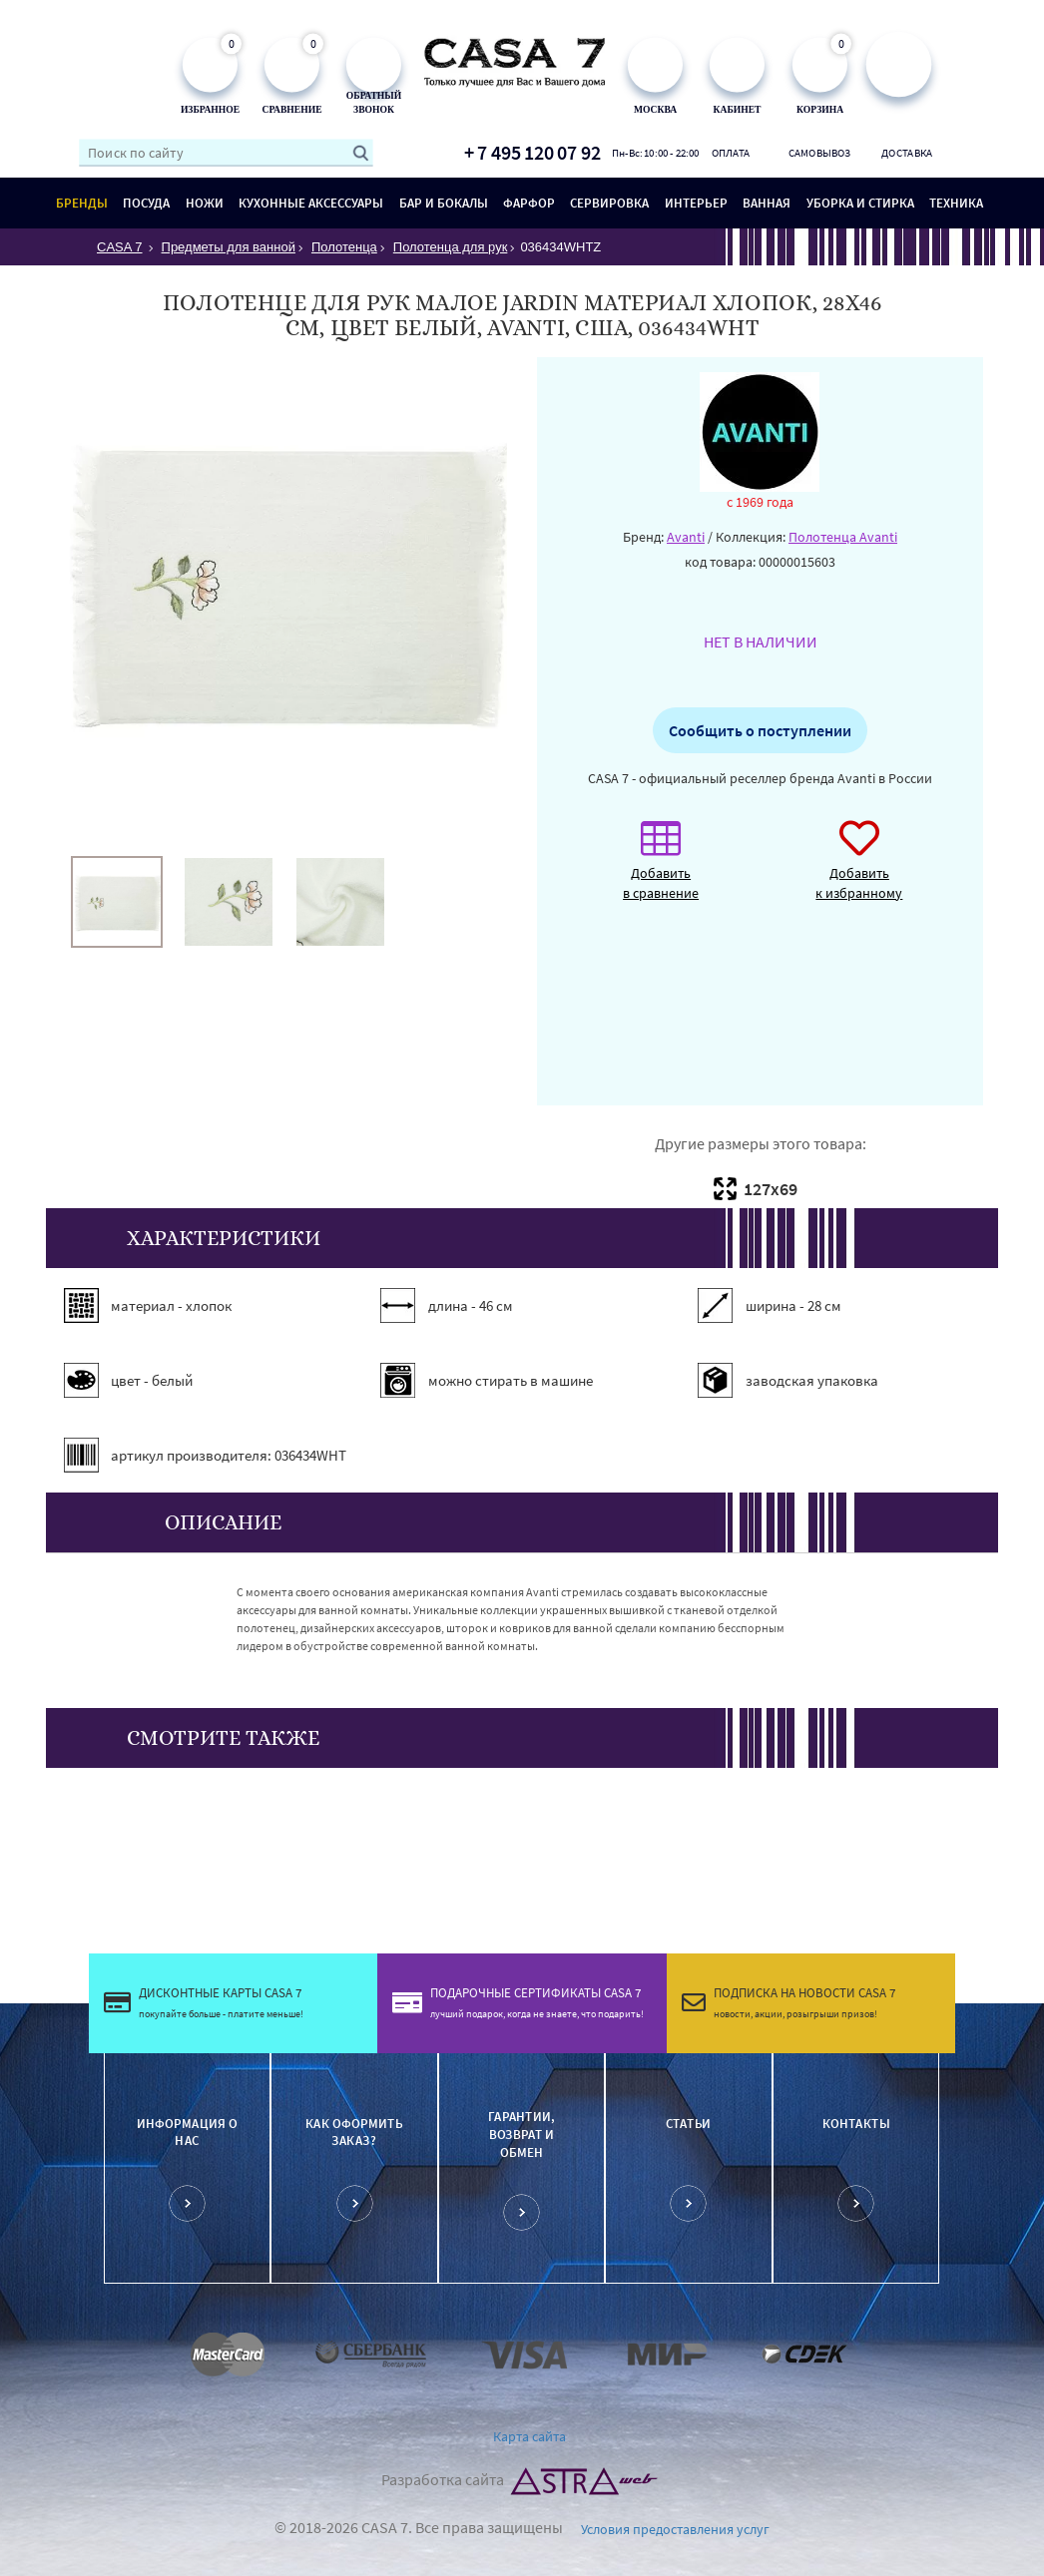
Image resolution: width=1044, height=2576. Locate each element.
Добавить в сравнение (661, 870)
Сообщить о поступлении (760, 730)
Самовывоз (818, 153)
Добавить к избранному (858, 870)
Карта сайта (529, 2436)
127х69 (770, 1188)
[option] (117, 902)
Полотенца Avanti (842, 537)
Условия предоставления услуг (675, 2529)
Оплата (731, 153)
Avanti (686, 537)
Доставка (906, 153)
